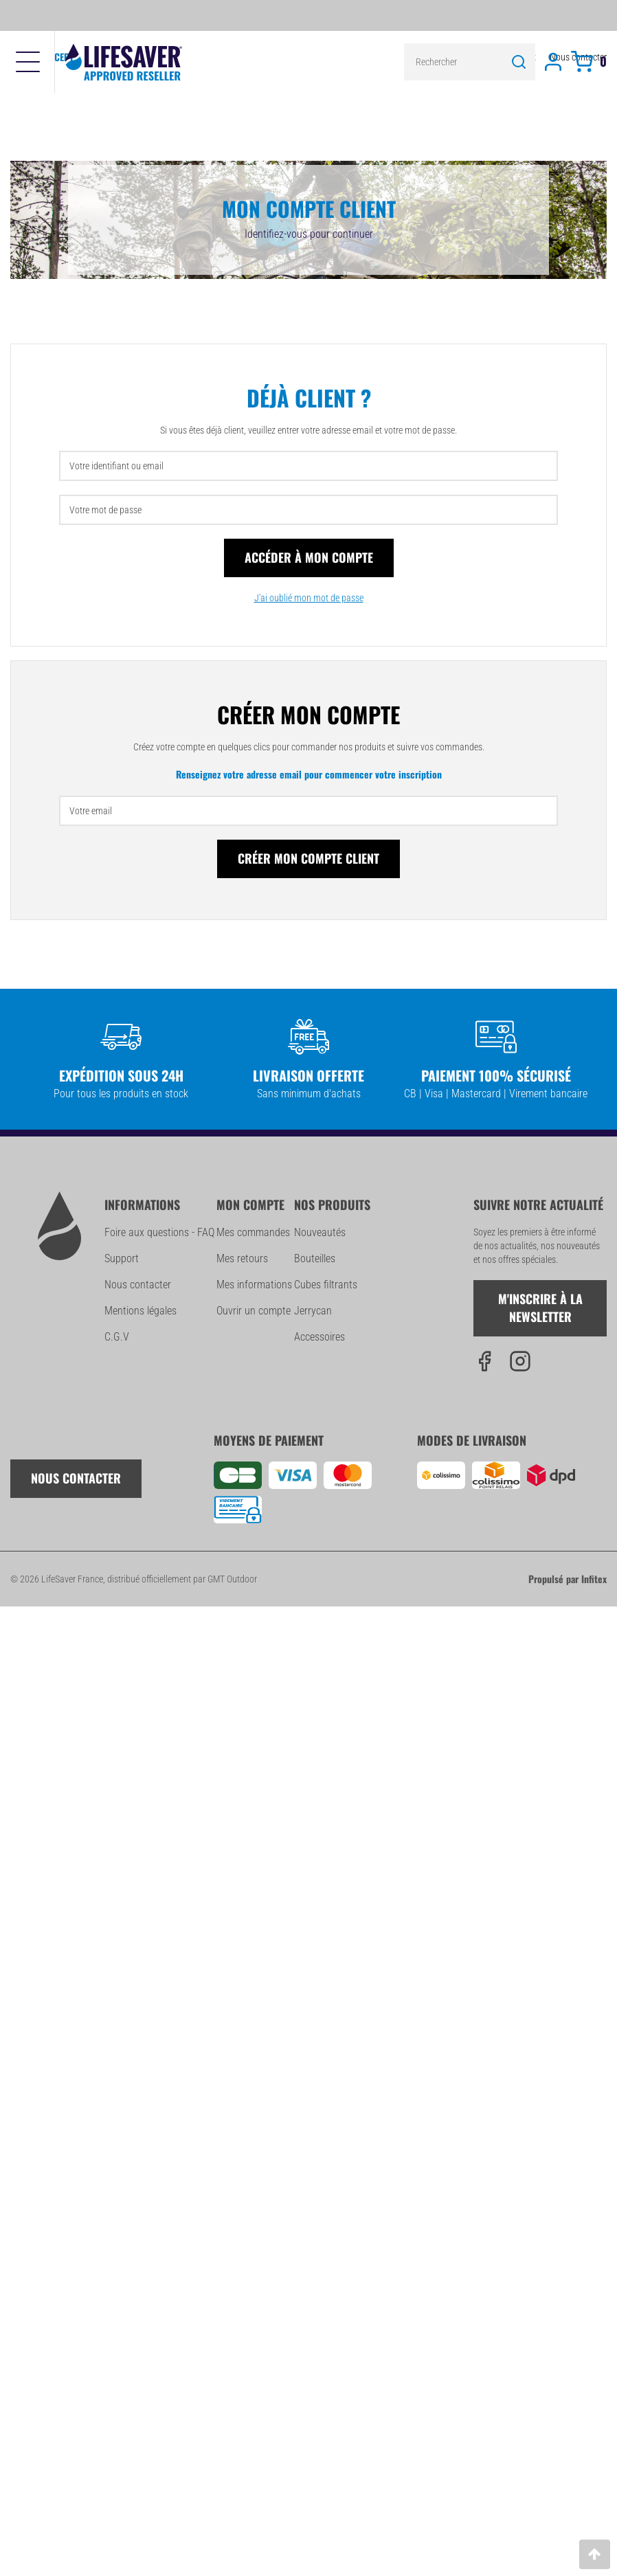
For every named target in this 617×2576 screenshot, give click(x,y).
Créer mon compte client (308, 858)
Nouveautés (320, 1232)
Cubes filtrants (325, 1284)
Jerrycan (313, 1310)
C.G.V (116, 1336)
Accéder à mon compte (309, 557)
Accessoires (319, 1336)
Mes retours (242, 1258)
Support (121, 1258)
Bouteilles (314, 1258)
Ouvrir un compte (253, 1310)
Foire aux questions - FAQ (159, 1232)
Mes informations (254, 1284)
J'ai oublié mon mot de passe (308, 597)
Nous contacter (137, 1284)
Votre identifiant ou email (116, 465)
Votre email (90, 810)
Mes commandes (253, 1232)
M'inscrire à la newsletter (540, 1307)
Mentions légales (140, 1310)
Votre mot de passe (105, 509)
